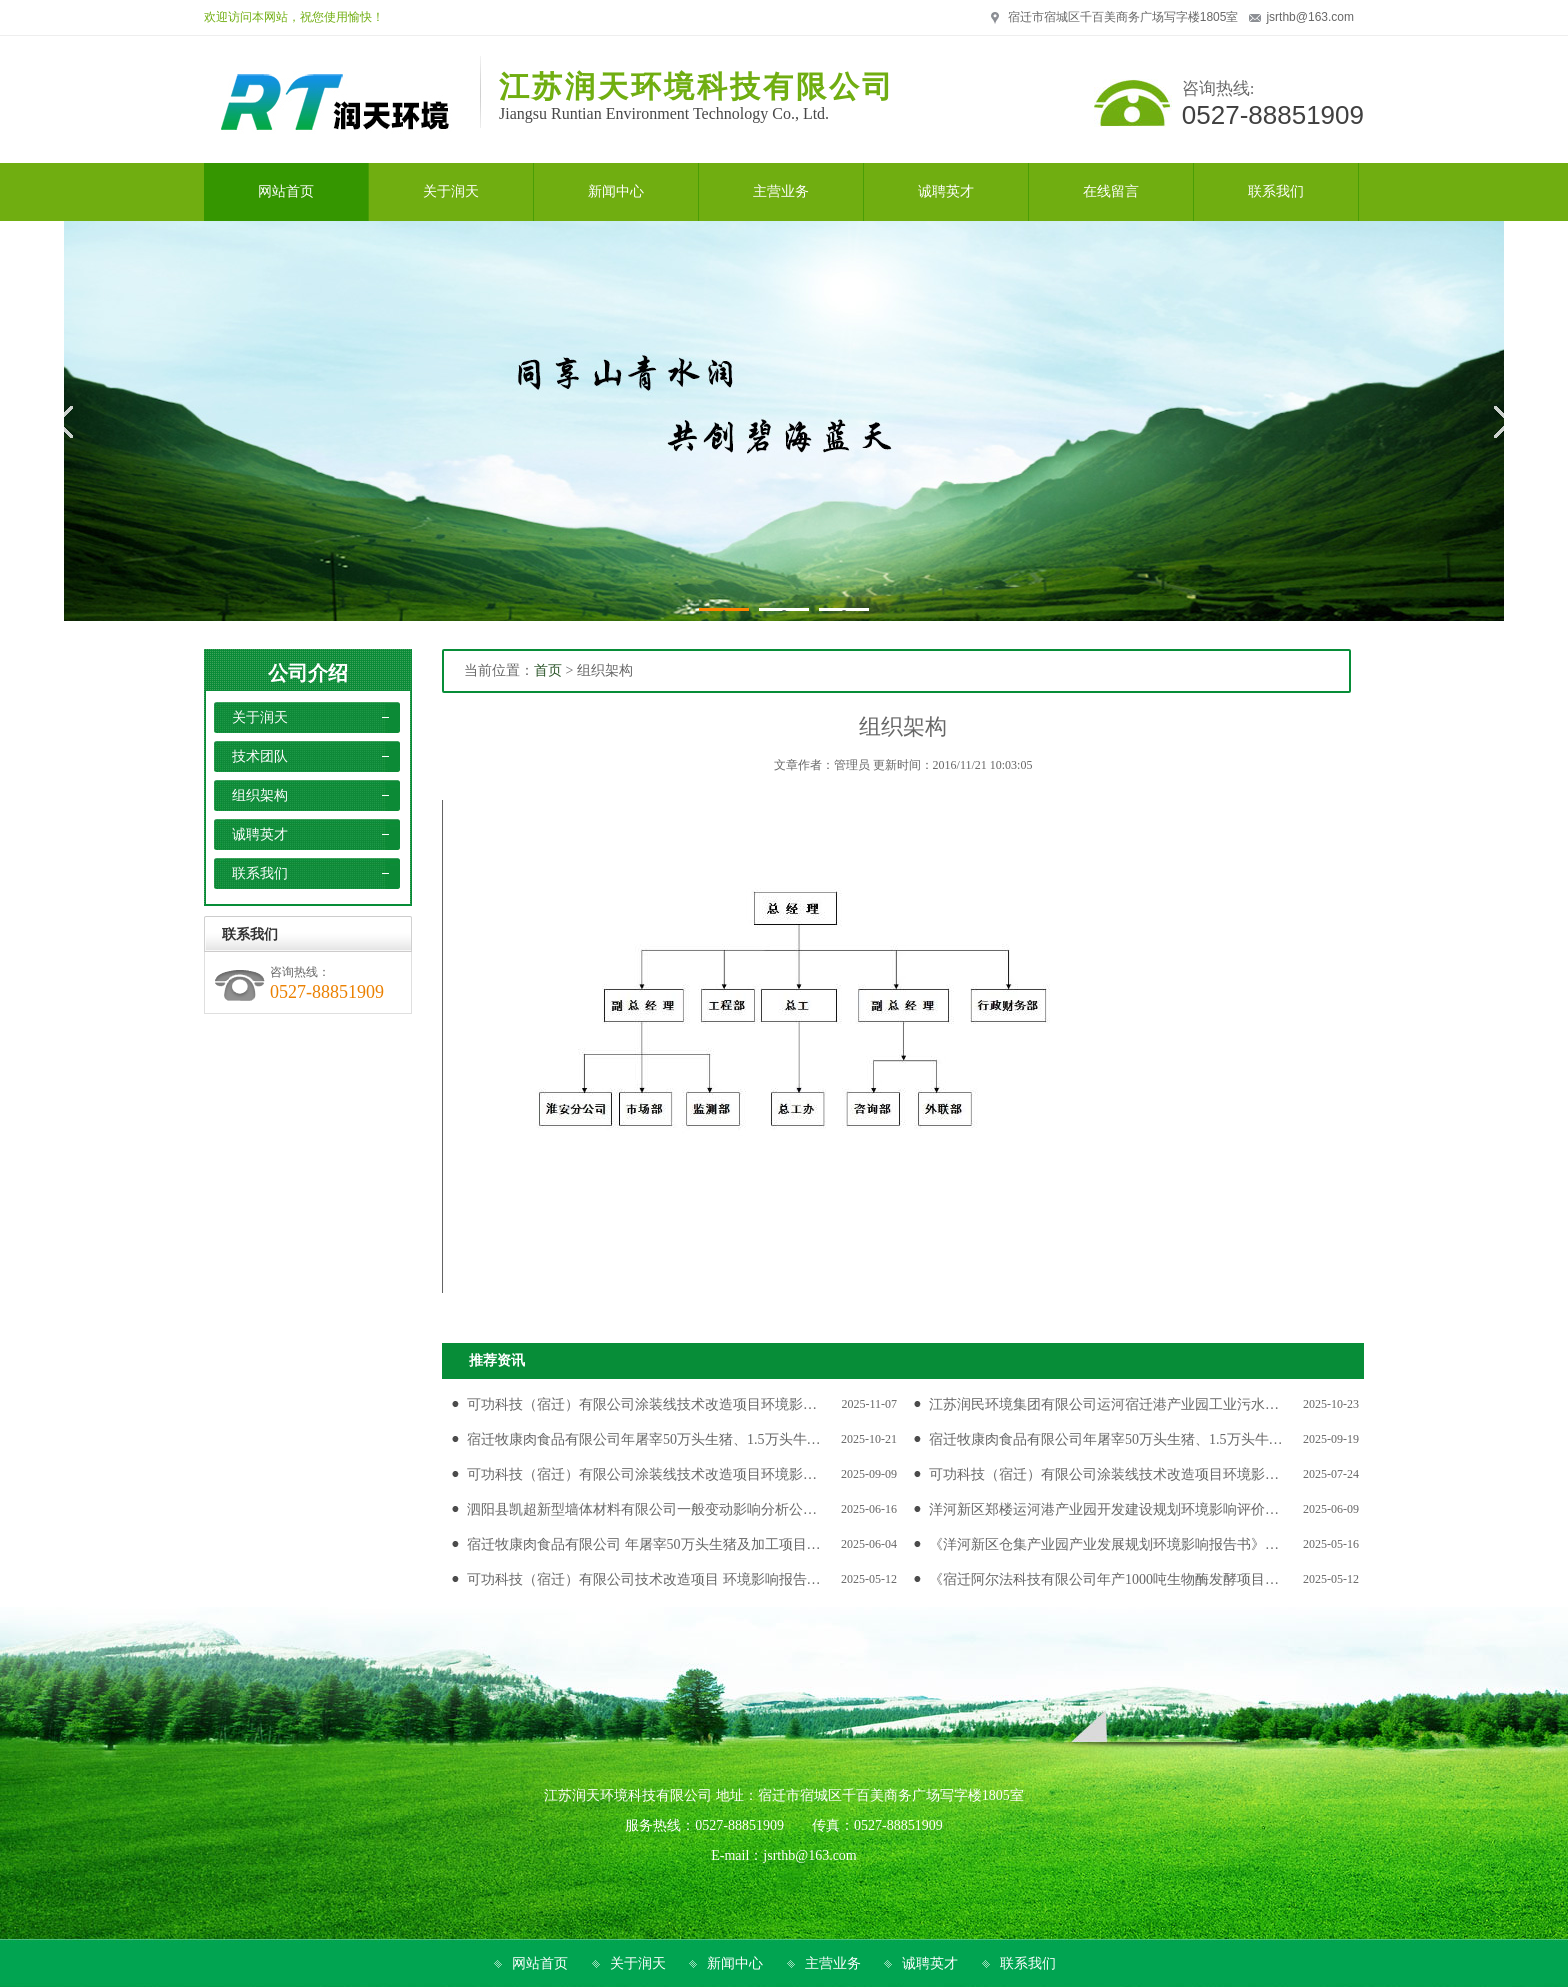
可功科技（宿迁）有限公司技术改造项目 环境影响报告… (644, 1579)
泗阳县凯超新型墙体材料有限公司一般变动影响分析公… (642, 1509)
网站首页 (540, 1963)
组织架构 (260, 795)
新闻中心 (735, 1963)
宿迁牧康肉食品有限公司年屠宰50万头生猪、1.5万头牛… (644, 1439)
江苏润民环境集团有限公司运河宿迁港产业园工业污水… (1104, 1404)
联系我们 (260, 873)
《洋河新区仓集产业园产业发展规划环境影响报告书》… (1104, 1544)
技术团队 (260, 756)
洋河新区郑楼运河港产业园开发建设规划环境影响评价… (1104, 1509)
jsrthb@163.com (1310, 17)
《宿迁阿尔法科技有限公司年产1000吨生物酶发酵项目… (1104, 1579)
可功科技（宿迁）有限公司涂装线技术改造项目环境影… (642, 1404)
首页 (548, 670)
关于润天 (260, 717)
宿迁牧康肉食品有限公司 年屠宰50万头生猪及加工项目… (644, 1544)
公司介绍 (308, 673)
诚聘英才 (260, 834)
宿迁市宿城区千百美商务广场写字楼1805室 (1123, 17)
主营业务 (833, 1963)
